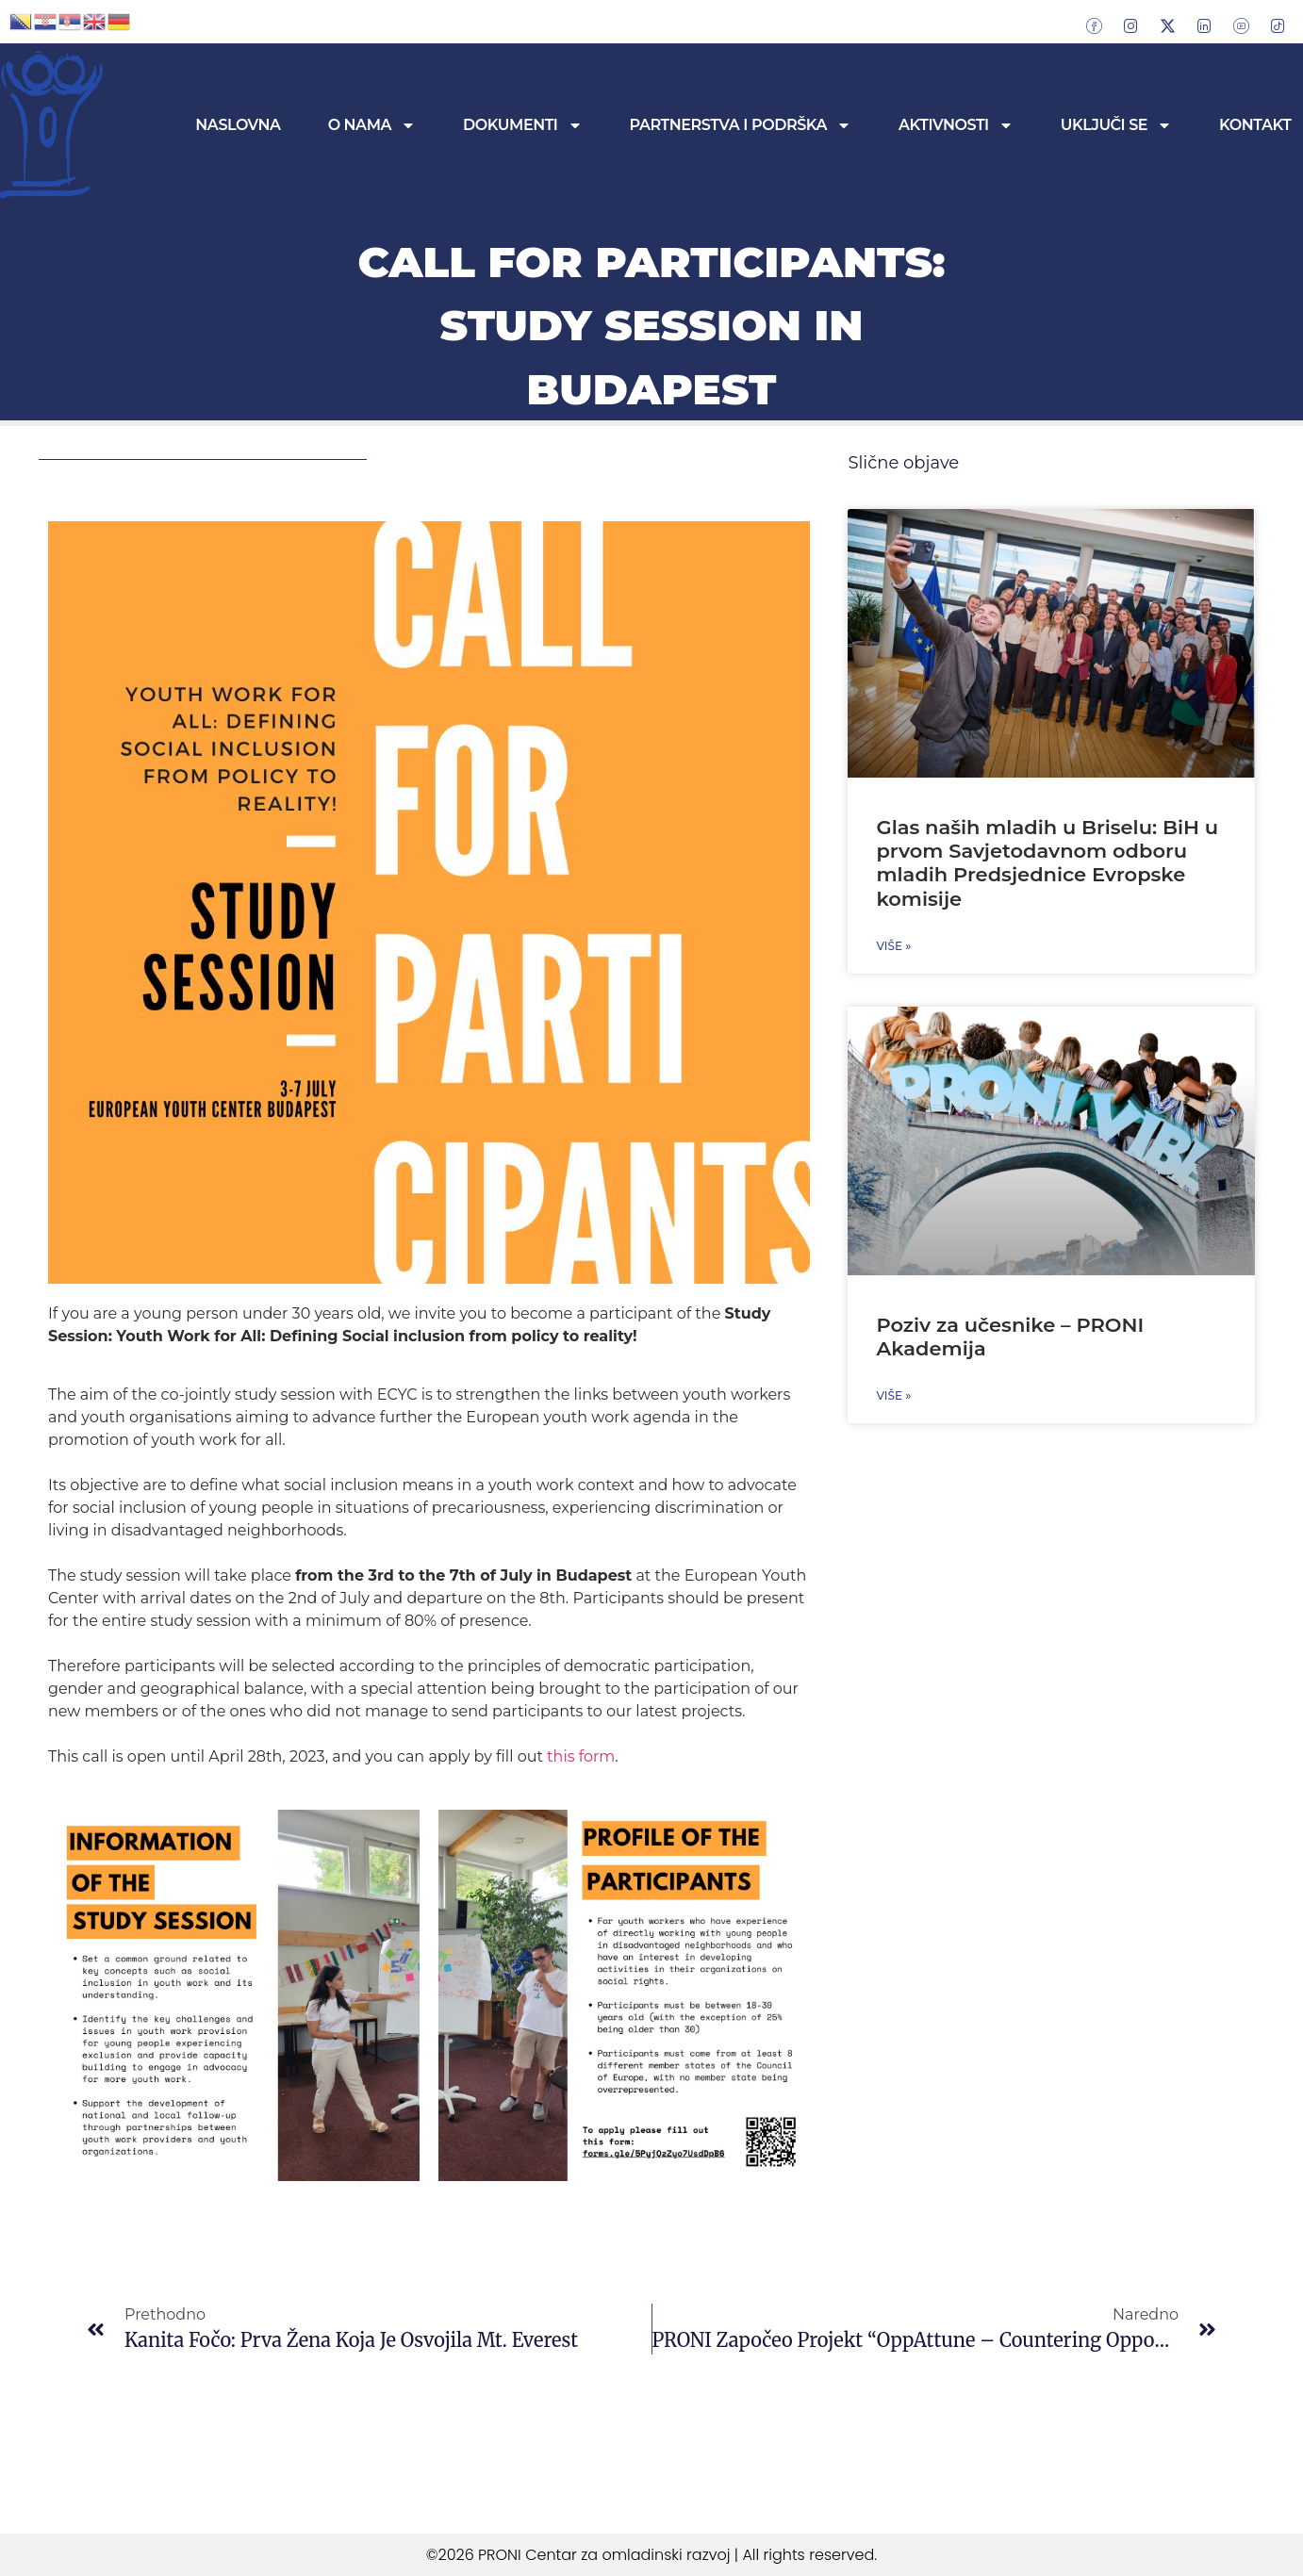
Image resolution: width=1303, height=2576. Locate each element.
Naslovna (237, 125)
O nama (372, 125)
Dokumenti (522, 125)
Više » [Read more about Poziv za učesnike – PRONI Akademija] (893, 1395)
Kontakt (1255, 125)
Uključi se (1116, 125)
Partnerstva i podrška (741, 125)
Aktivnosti (956, 125)
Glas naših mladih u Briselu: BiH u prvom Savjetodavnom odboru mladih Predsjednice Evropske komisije (1047, 863)
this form (579, 1756)
